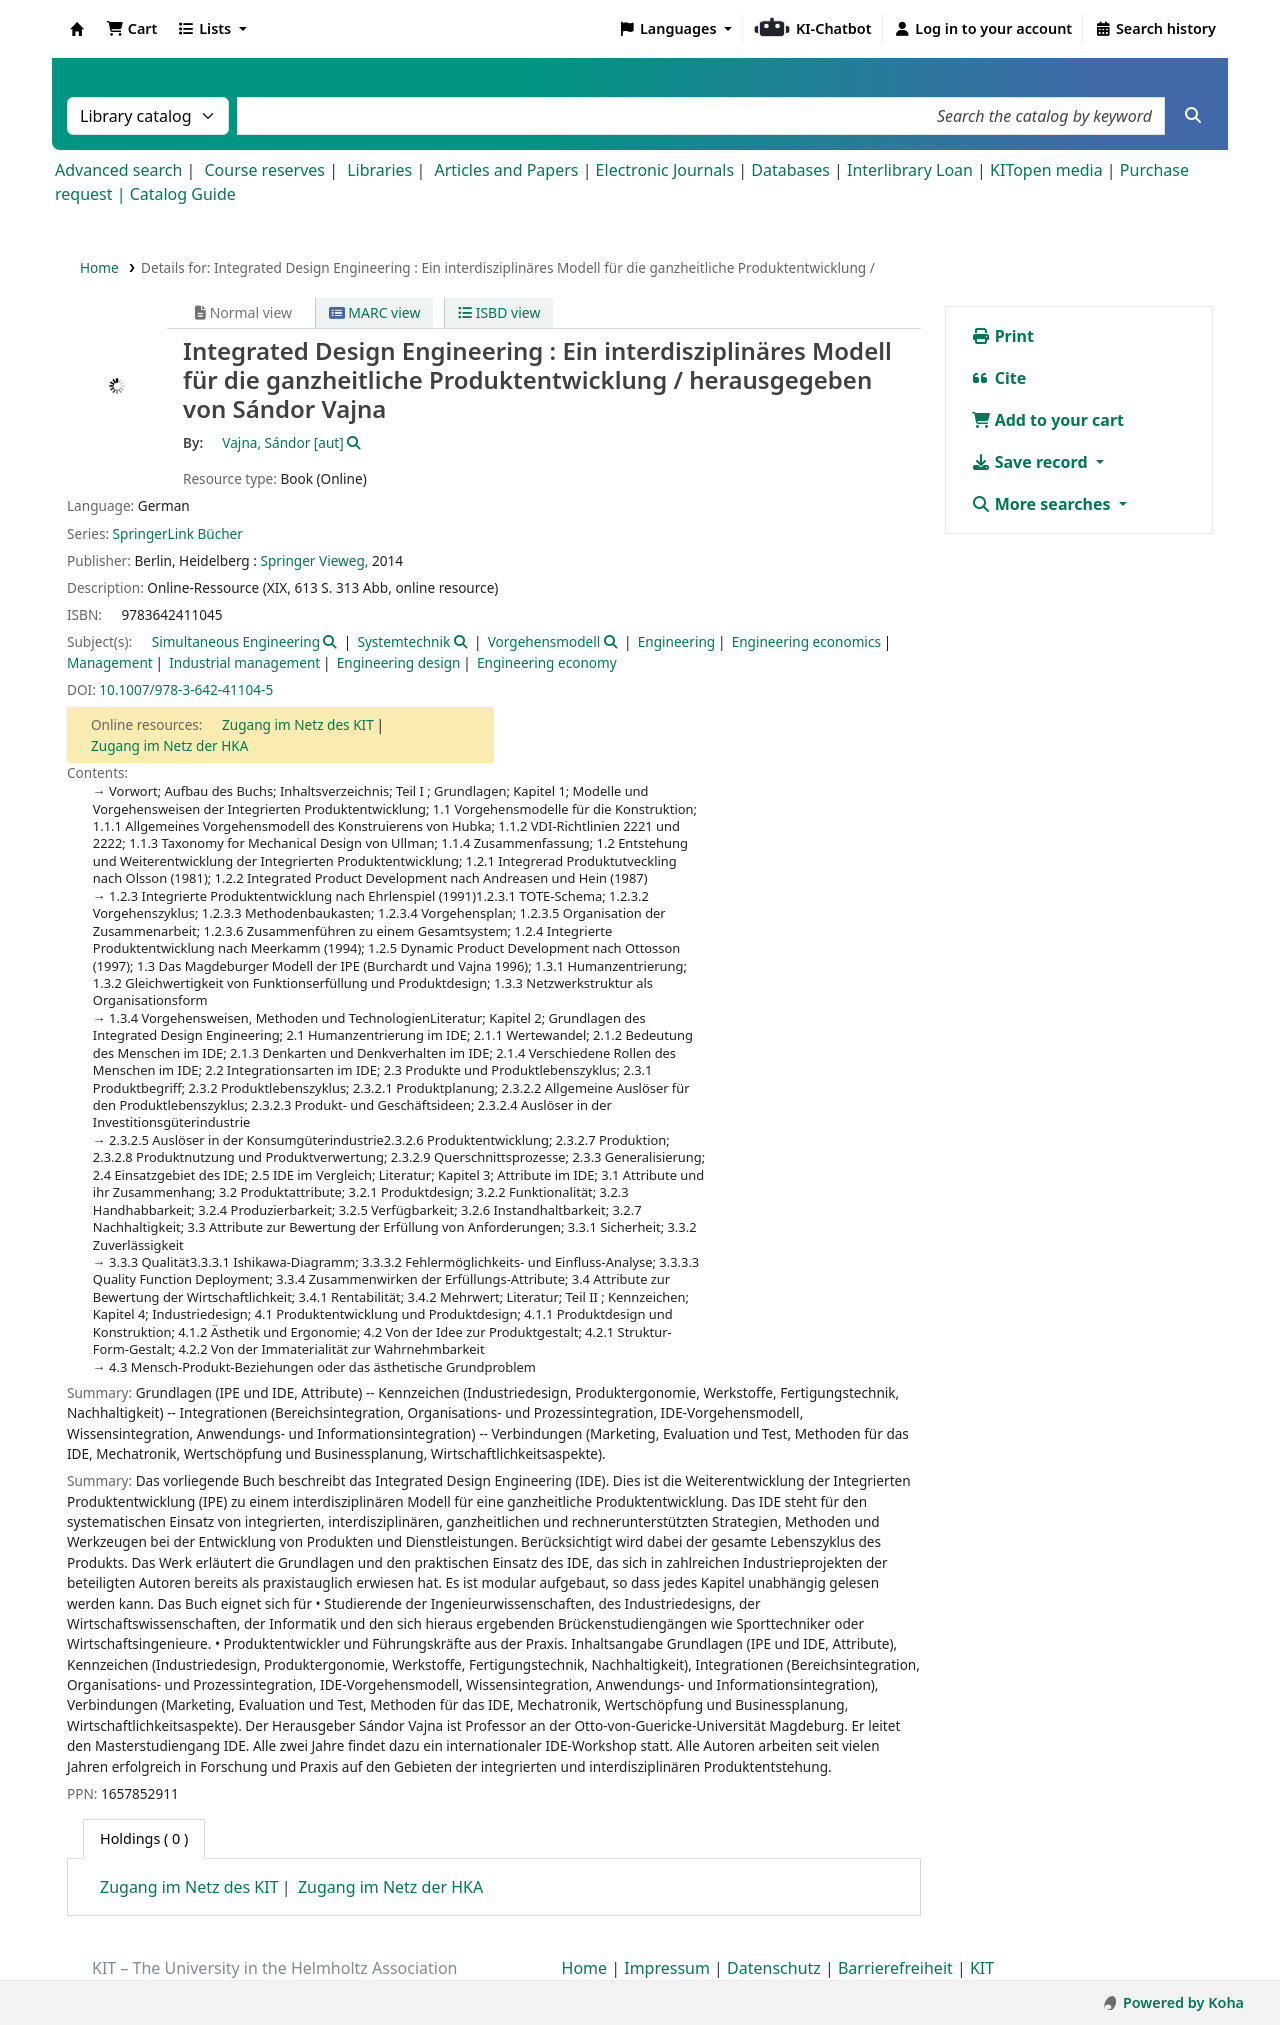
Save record (1031, 462)
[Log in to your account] (983, 29)
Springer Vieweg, (314, 560)
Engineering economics (806, 641)
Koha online (77, 29)
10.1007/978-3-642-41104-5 (186, 689)
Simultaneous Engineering (236, 641)
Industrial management (244, 662)
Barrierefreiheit (895, 1968)
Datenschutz (774, 1968)
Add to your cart (1048, 420)
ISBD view (499, 312)
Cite (999, 378)
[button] (131, 29)
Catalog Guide (183, 194)
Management (110, 662)
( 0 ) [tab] (144, 1838)
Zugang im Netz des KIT (298, 724)
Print (1002, 336)
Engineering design (399, 662)
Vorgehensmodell (544, 641)
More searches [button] (1043, 504)
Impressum (667, 1968)
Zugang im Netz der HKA (169, 745)
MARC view (375, 312)
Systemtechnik (403, 641)
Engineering (676, 641)
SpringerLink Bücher (178, 533)
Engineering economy (547, 662)
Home (99, 267)
